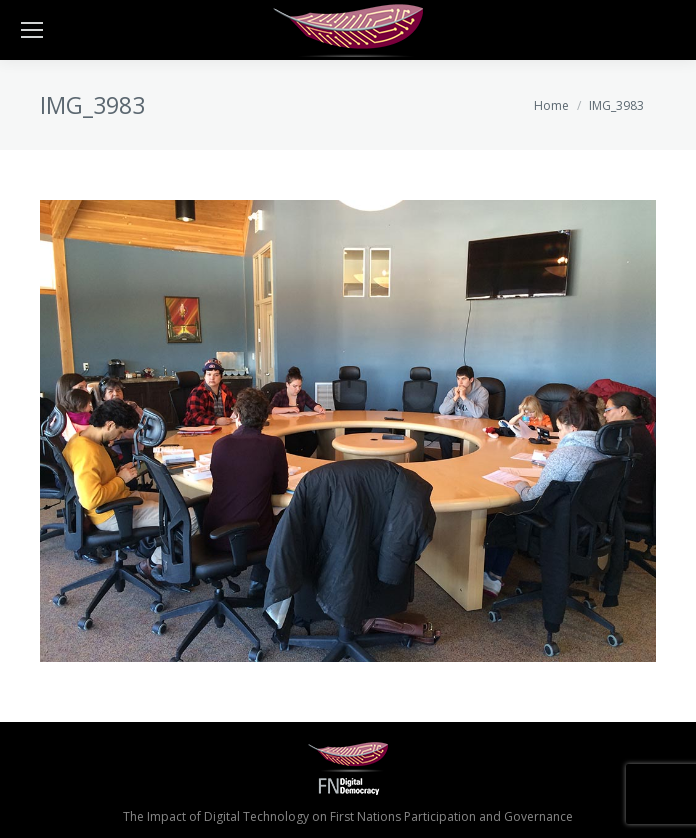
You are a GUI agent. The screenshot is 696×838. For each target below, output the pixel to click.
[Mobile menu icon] (32, 30)
